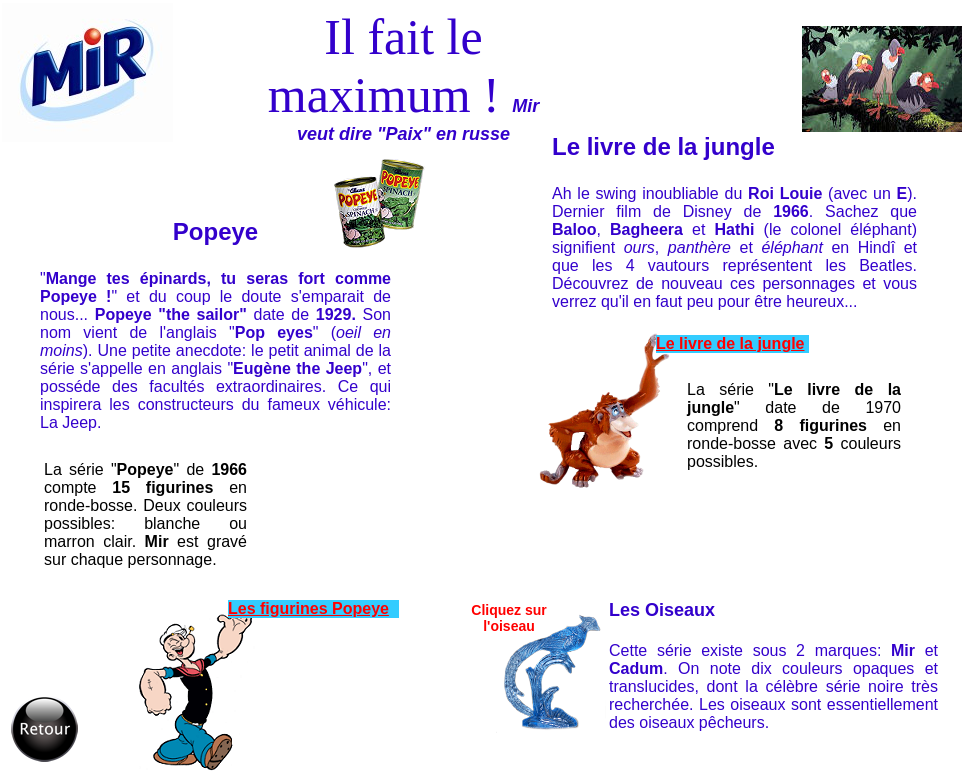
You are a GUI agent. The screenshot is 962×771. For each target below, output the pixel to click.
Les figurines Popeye (308, 608)
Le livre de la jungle (730, 343)
